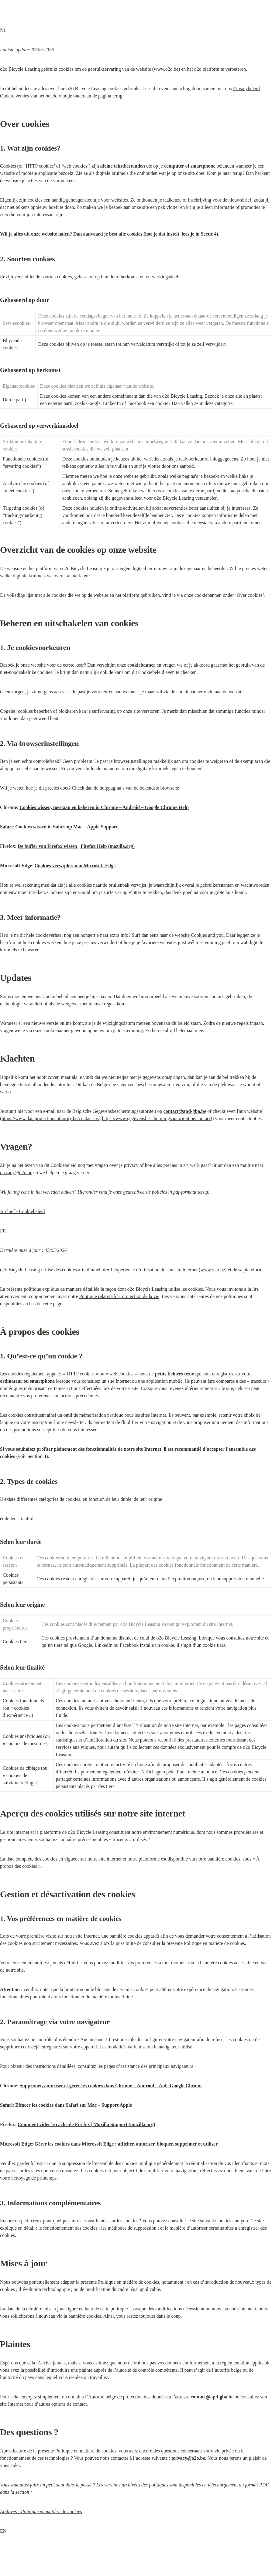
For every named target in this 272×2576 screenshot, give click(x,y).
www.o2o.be (166, 69)
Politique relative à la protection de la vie (119, 1296)
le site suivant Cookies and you (217, 2220)
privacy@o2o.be (16, 1172)
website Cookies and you (199, 935)
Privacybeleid (246, 88)
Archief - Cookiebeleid (22, 1211)
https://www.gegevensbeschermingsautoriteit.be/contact (156, 1118)
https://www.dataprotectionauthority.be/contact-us (50, 1118)
